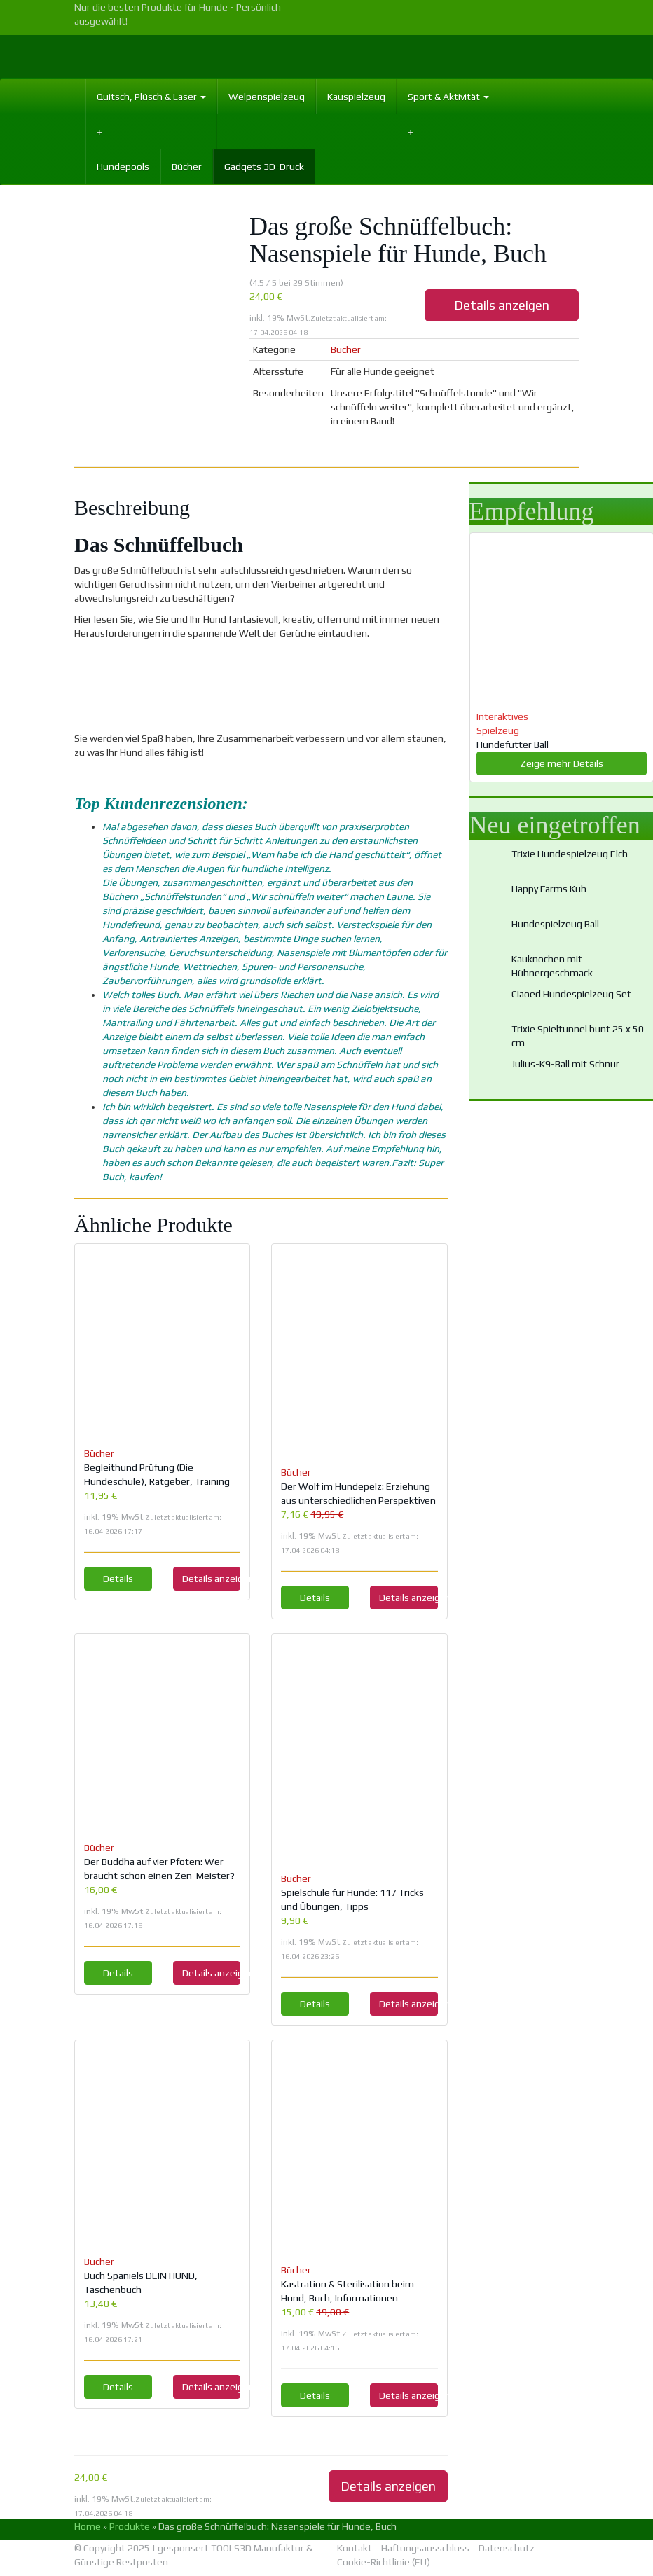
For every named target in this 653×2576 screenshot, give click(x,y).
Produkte (129, 2526)
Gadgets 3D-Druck (264, 166)
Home (87, 2526)
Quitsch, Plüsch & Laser (151, 96)
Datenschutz (507, 2548)
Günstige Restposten (121, 2562)
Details (118, 1578)
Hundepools (123, 166)
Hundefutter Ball (512, 744)
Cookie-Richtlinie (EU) (383, 2562)
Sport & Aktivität (448, 96)
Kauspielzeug (356, 96)
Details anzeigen (501, 305)
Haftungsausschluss (425, 2548)
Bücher (187, 166)
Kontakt (354, 2548)
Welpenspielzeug (266, 96)
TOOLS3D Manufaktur (257, 2548)
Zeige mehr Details (561, 763)
